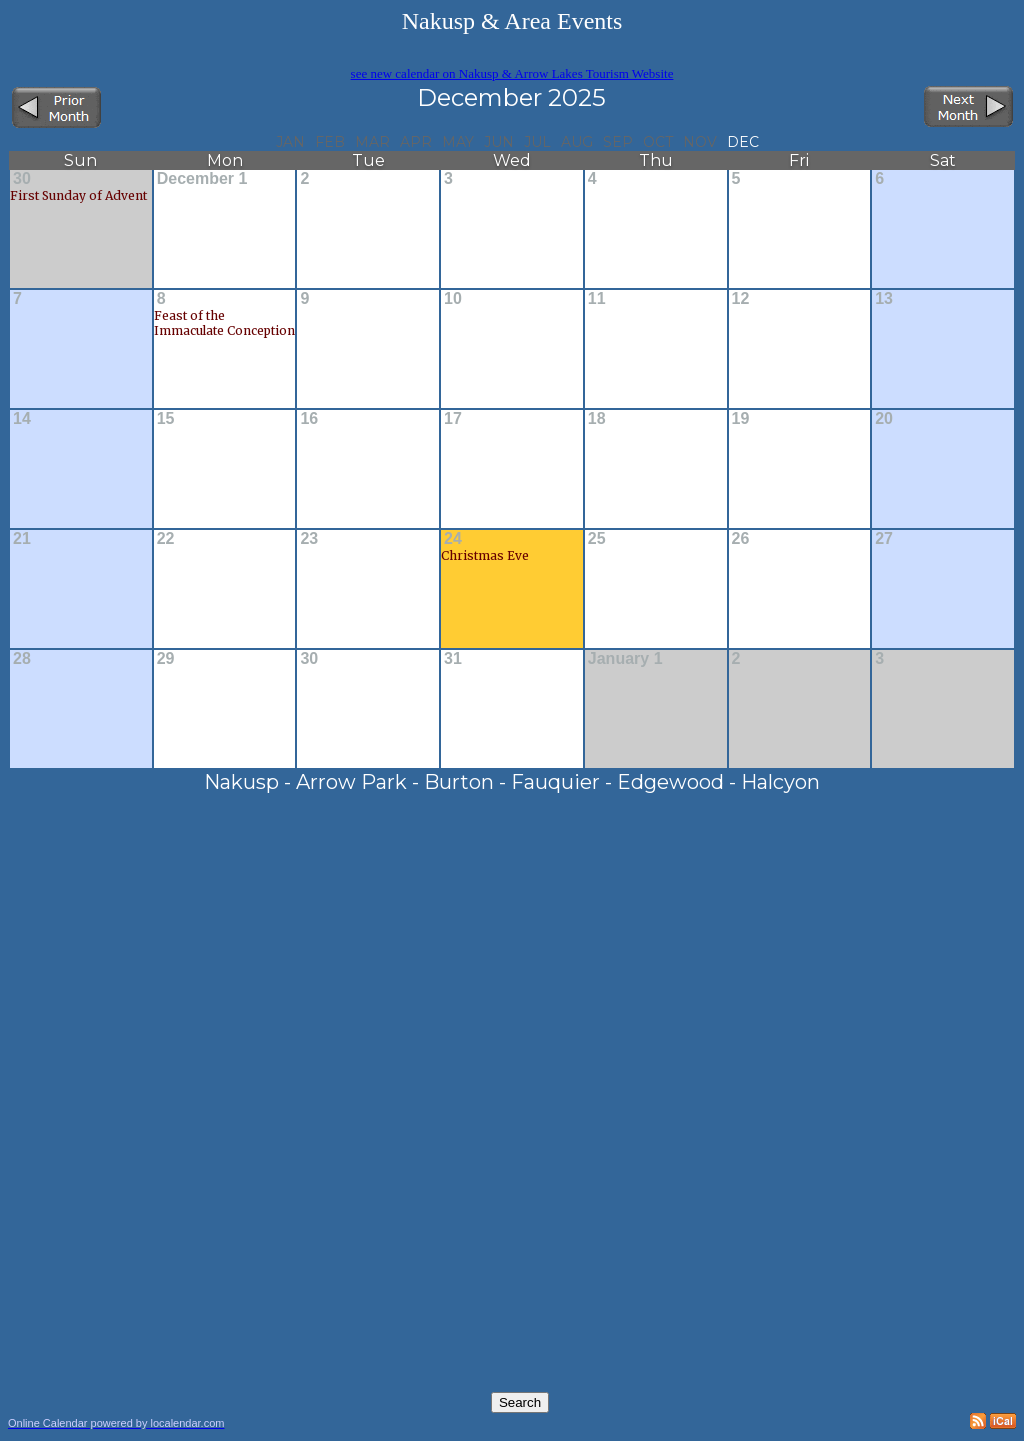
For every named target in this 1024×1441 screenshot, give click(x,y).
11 (597, 298)
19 (741, 418)
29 (166, 658)
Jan (290, 142)
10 (453, 298)
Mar (372, 142)
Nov (700, 142)
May (458, 142)
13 (884, 298)
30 (22, 178)
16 (309, 418)
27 (884, 538)
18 (597, 418)
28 (22, 658)
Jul (537, 142)
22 (166, 538)
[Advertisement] (648, 934)
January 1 (625, 658)
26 (741, 538)
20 (884, 418)
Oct (658, 142)
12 (741, 298)
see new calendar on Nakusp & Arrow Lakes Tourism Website (512, 73)
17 (453, 418)
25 (597, 538)
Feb (330, 142)
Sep (618, 142)
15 (166, 418)
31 (453, 658)
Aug (577, 142)
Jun (499, 142)
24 (453, 538)
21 (22, 538)
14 (22, 418)
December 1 (202, 178)
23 (309, 538)
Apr (416, 142)
